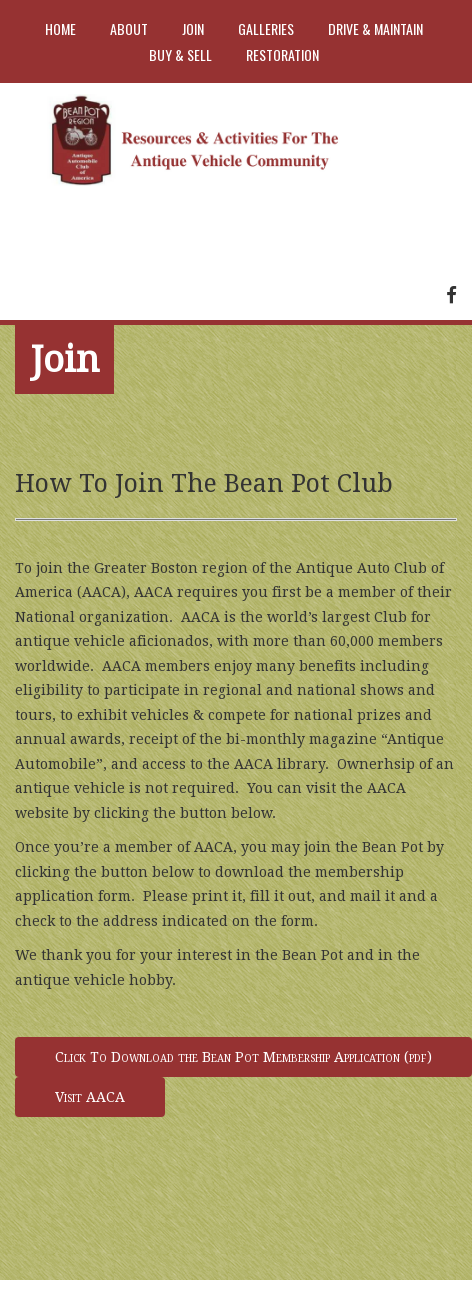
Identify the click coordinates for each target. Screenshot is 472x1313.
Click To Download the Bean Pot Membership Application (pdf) (243, 1057)
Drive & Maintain (375, 28)
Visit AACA (90, 1097)
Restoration (282, 54)
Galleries (266, 28)
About (129, 28)
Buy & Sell (180, 54)
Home (60, 28)
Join (193, 28)
